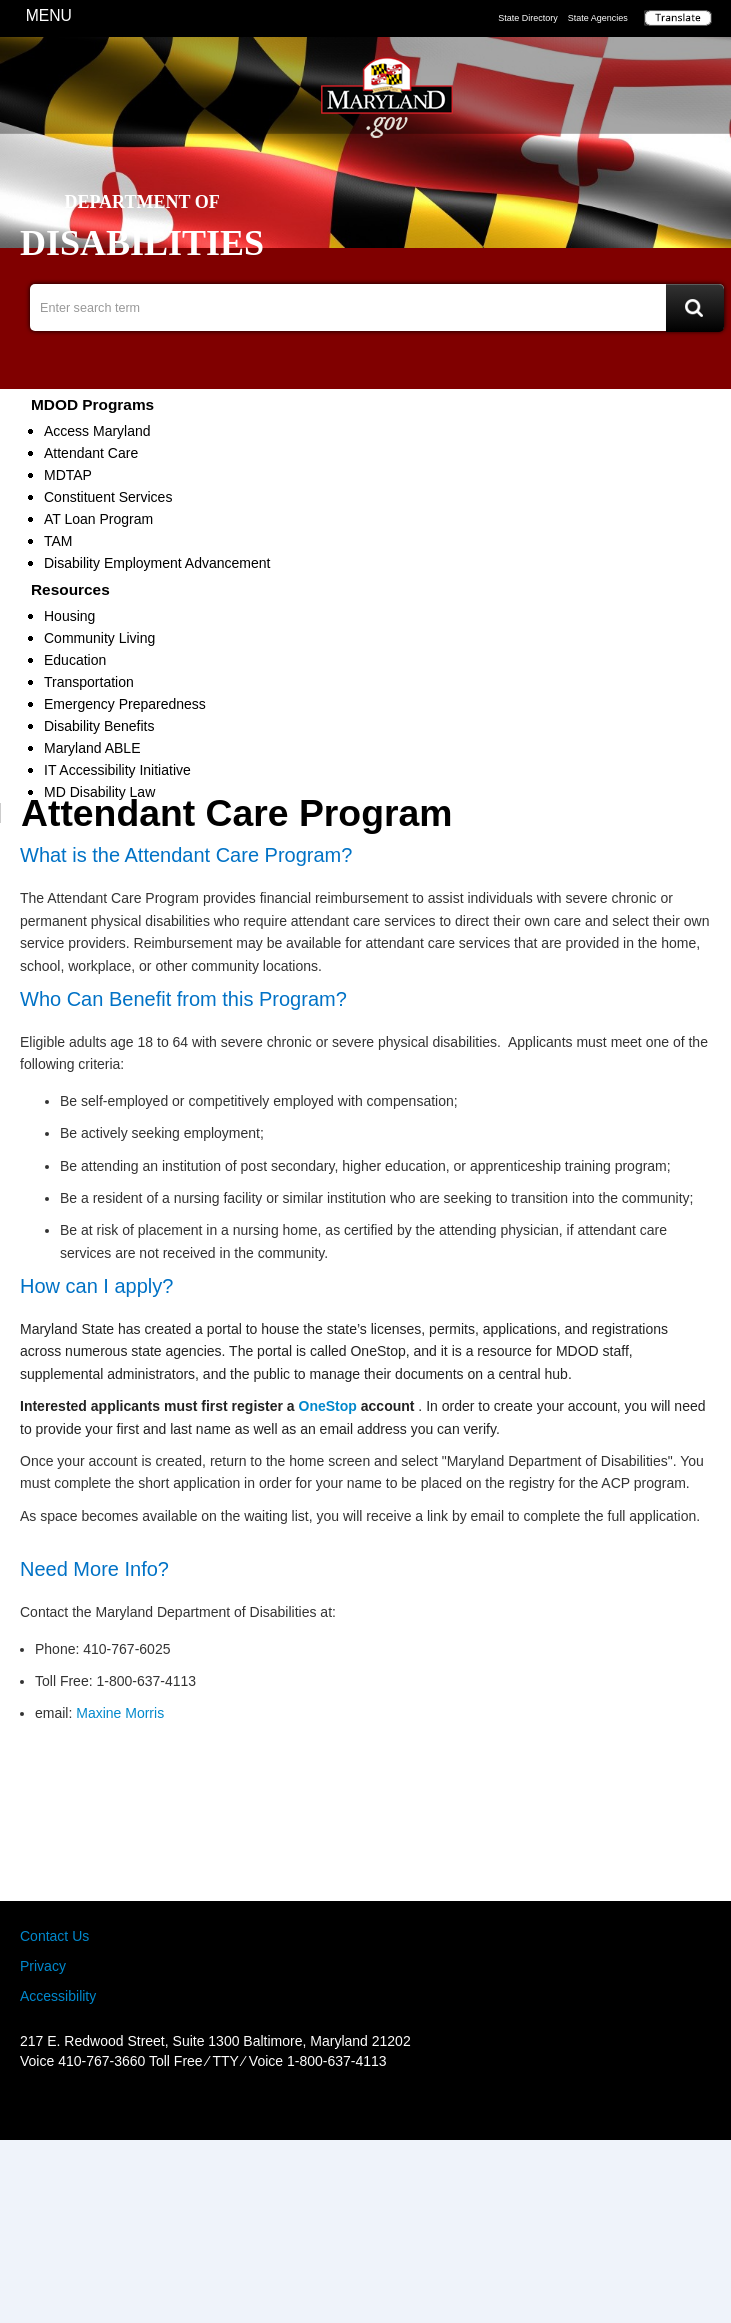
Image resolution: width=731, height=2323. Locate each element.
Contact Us (54, 1936)
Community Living (99, 638)
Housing (69, 616)
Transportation (89, 682)
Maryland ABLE (92, 748)
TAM (58, 541)
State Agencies (598, 18)
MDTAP (68, 475)
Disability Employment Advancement (157, 563)
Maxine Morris (120, 1713)
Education (75, 660)
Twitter (366, 2103)
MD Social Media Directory (398, 2103)
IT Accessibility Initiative (117, 770)
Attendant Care (91, 453)
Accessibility (58, 1996)
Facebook (333, 2103)
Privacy (43, 1966)
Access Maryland (97, 431)
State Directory (528, 18)
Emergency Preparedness (125, 704)
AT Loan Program (98, 519)
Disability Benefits (99, 726)
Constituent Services (108, 497)
